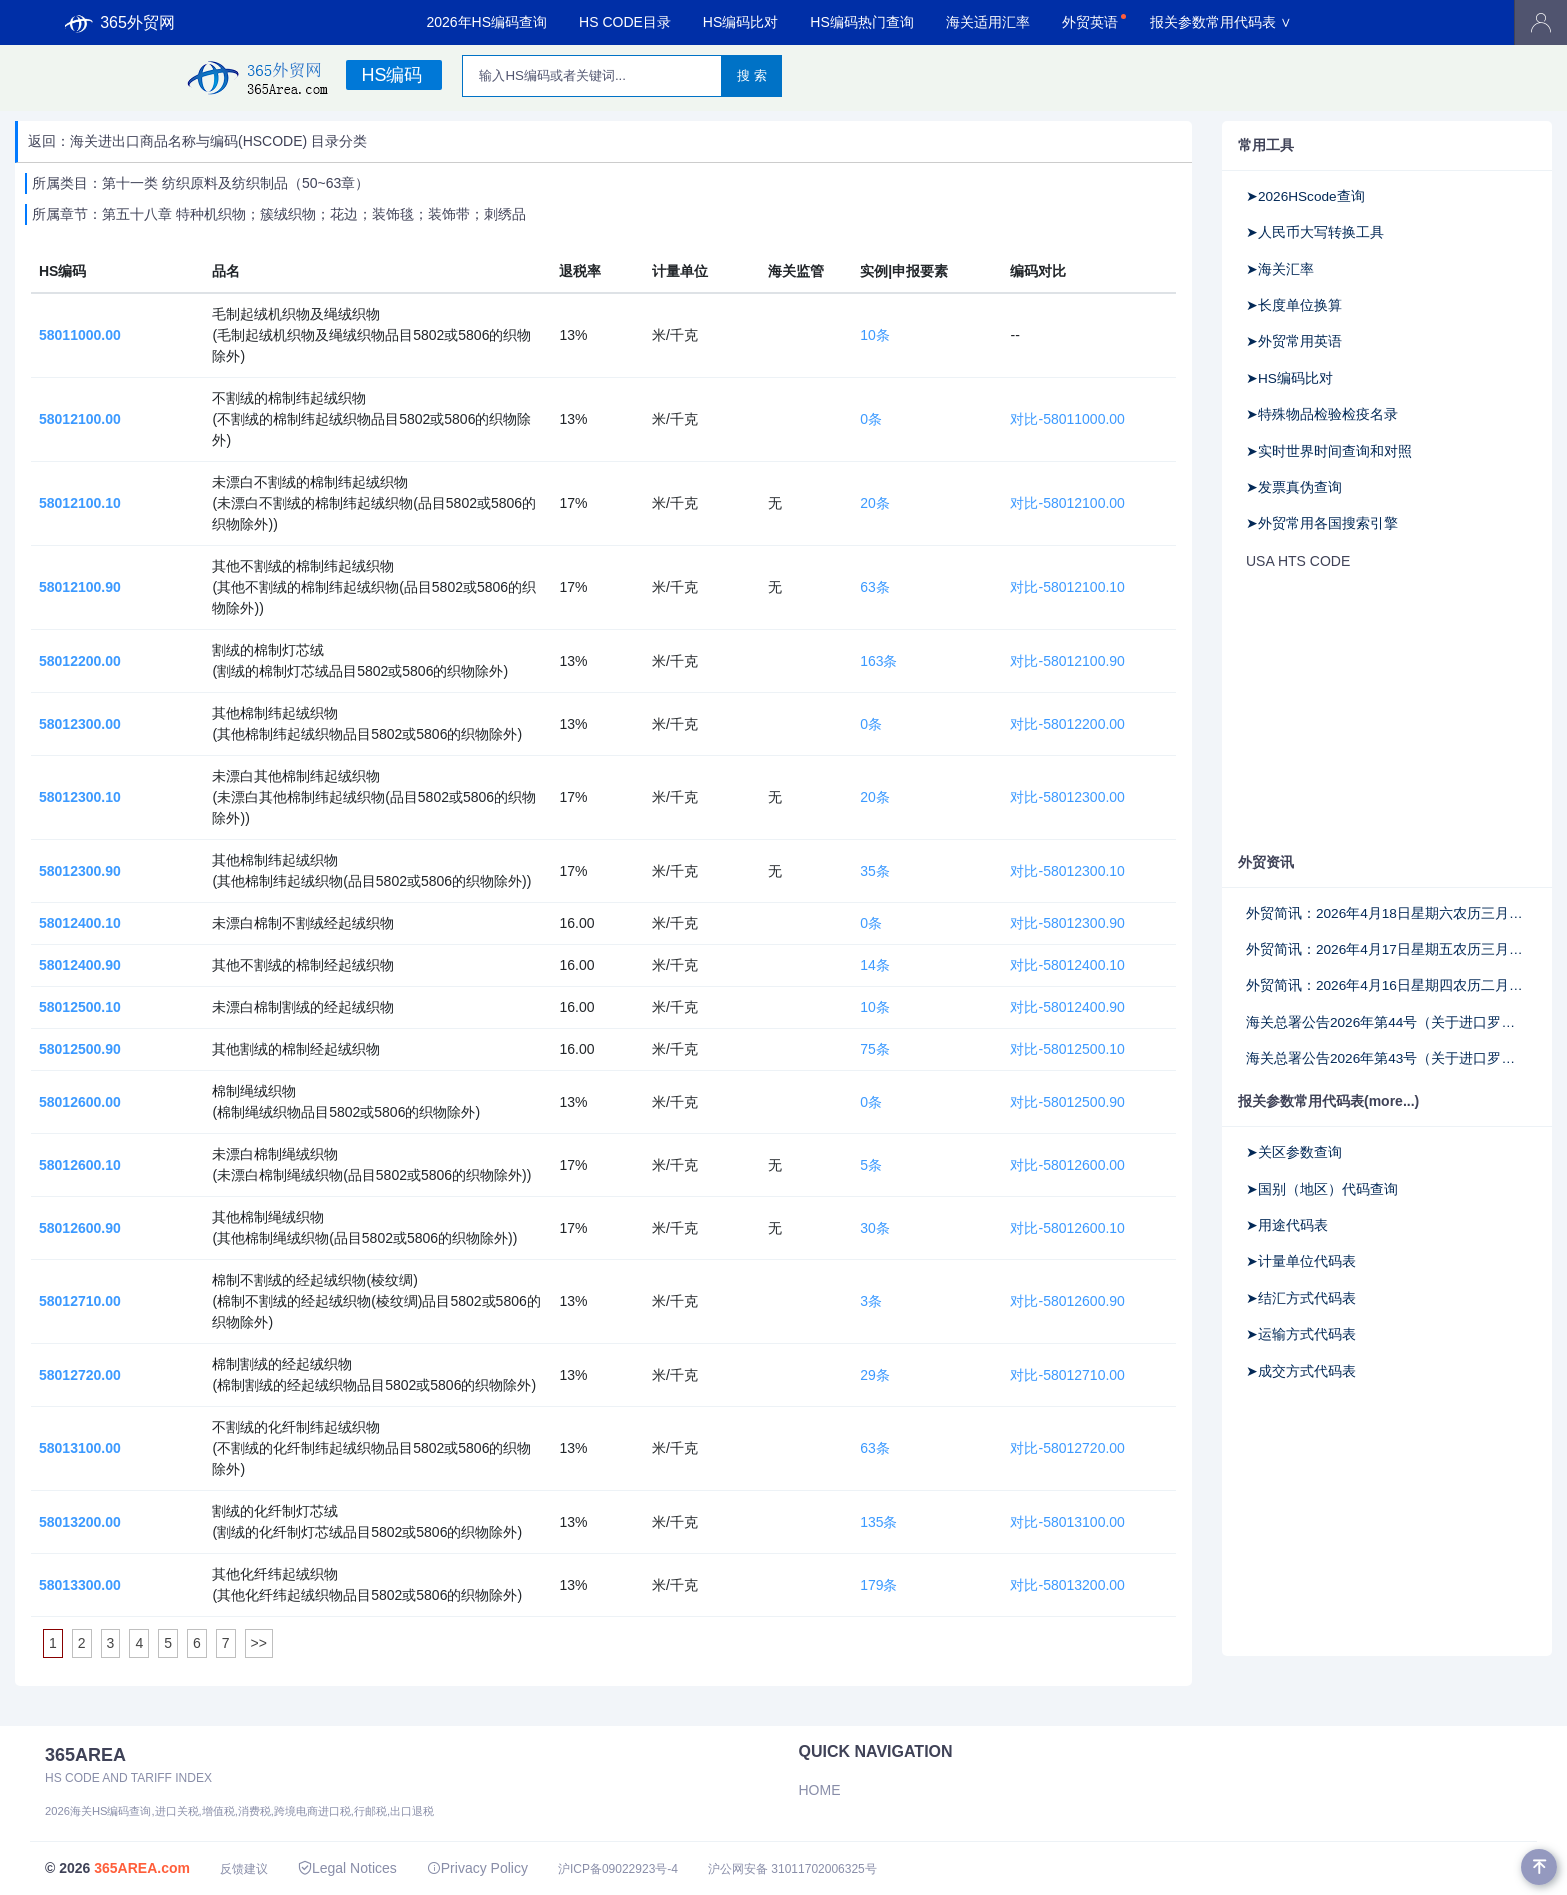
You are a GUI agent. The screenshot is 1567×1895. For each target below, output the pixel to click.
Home (820, 1790)
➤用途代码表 (1287, 1225)
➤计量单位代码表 (1301, 1261)
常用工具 (1266, 145)
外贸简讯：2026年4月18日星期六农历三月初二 (1387, 913)
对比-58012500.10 (1067, 1049)
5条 (871, 1165)
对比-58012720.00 (1067, 1448)
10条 (875, 335)
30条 (875, 1228)
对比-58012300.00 (1067, 797)
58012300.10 (80, 797)
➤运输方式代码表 (1301, 1334)
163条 (878, 661)
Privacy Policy (477, 1868)
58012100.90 (80, 587)
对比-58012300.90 (1067, 923)
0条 (871, 419)
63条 (875, 587)
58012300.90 (80, 871)
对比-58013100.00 (1067, 1522)
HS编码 (391, 75)
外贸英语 (1090, 22)
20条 (875, 503)
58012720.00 (80, 1375)
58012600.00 (80, 1102)
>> (259, 1643)
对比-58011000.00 (1067, 419)
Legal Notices (347, 1868)
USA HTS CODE (1298, 561)
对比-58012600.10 (1067, 1228)
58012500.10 (80, 1007)
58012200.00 (80, 661)
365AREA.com (142, 1868)
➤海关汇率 (1280, 269)
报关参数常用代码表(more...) (1328, 1101)
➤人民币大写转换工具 (1315, 232)
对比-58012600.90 (1067, 1301)
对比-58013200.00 (1067, 1585)
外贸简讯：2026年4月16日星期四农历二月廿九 (1387, 985)
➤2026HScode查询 (1305, 196)
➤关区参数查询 (1294, 1152)
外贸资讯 (1266, 862)
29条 (875, 1375)
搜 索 (752, 75)
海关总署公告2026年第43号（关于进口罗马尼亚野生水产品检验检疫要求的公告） (1387, 1058)
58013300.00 (80, 1585)
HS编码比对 (740, 22)
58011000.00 (80, 335)
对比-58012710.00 (1067, 1375)
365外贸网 (120, 23)
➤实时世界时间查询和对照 (1329, 451)
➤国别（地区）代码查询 (1322, 1189)
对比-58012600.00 (1067, 1165)
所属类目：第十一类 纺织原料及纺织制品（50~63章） (200, 183)
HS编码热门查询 (861, 22)
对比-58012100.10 (1067, 587)
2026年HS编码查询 (486, 22)
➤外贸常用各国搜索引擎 (1322, 523)
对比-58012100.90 (1067, 661)
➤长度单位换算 (1294, 305)
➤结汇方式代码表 (1301, 1298)
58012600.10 (80, 1165)
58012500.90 (80, 1049)
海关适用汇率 (988, 22)
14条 (875, 965)
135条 (878, 1522)
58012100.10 (80, 503)
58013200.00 (80, 1522)
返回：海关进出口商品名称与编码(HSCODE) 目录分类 (197, 141)
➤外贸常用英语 (1294, 341)
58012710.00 (80, 1301)
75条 (875, 1049)
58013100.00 (80, 1448)
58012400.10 (80, 923)
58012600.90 (80, 1228)
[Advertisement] (1387, 713)
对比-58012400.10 (1067, 965)
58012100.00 (80, 419)
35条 (875, 871)
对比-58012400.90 (1067, 1007)
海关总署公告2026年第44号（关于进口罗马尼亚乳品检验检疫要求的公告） (1387, 1022)
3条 (871, 1301)
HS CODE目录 (625, 22)
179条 (878, 1585)
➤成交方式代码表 (1301, 1371)
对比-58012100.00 (1067, 503)
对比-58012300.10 (1067, 871)
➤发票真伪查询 (1294, 487)
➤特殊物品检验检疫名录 (1322, 414)
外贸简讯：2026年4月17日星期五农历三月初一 (1387, 949)
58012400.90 (80, 965)
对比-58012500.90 (1067, 1102)
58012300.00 (80, 724)
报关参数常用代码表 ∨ (1221, 22)
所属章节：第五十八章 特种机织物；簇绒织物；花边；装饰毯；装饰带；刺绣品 (279, 214)
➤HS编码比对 (1289, 378)
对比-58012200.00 (1067, 724)
